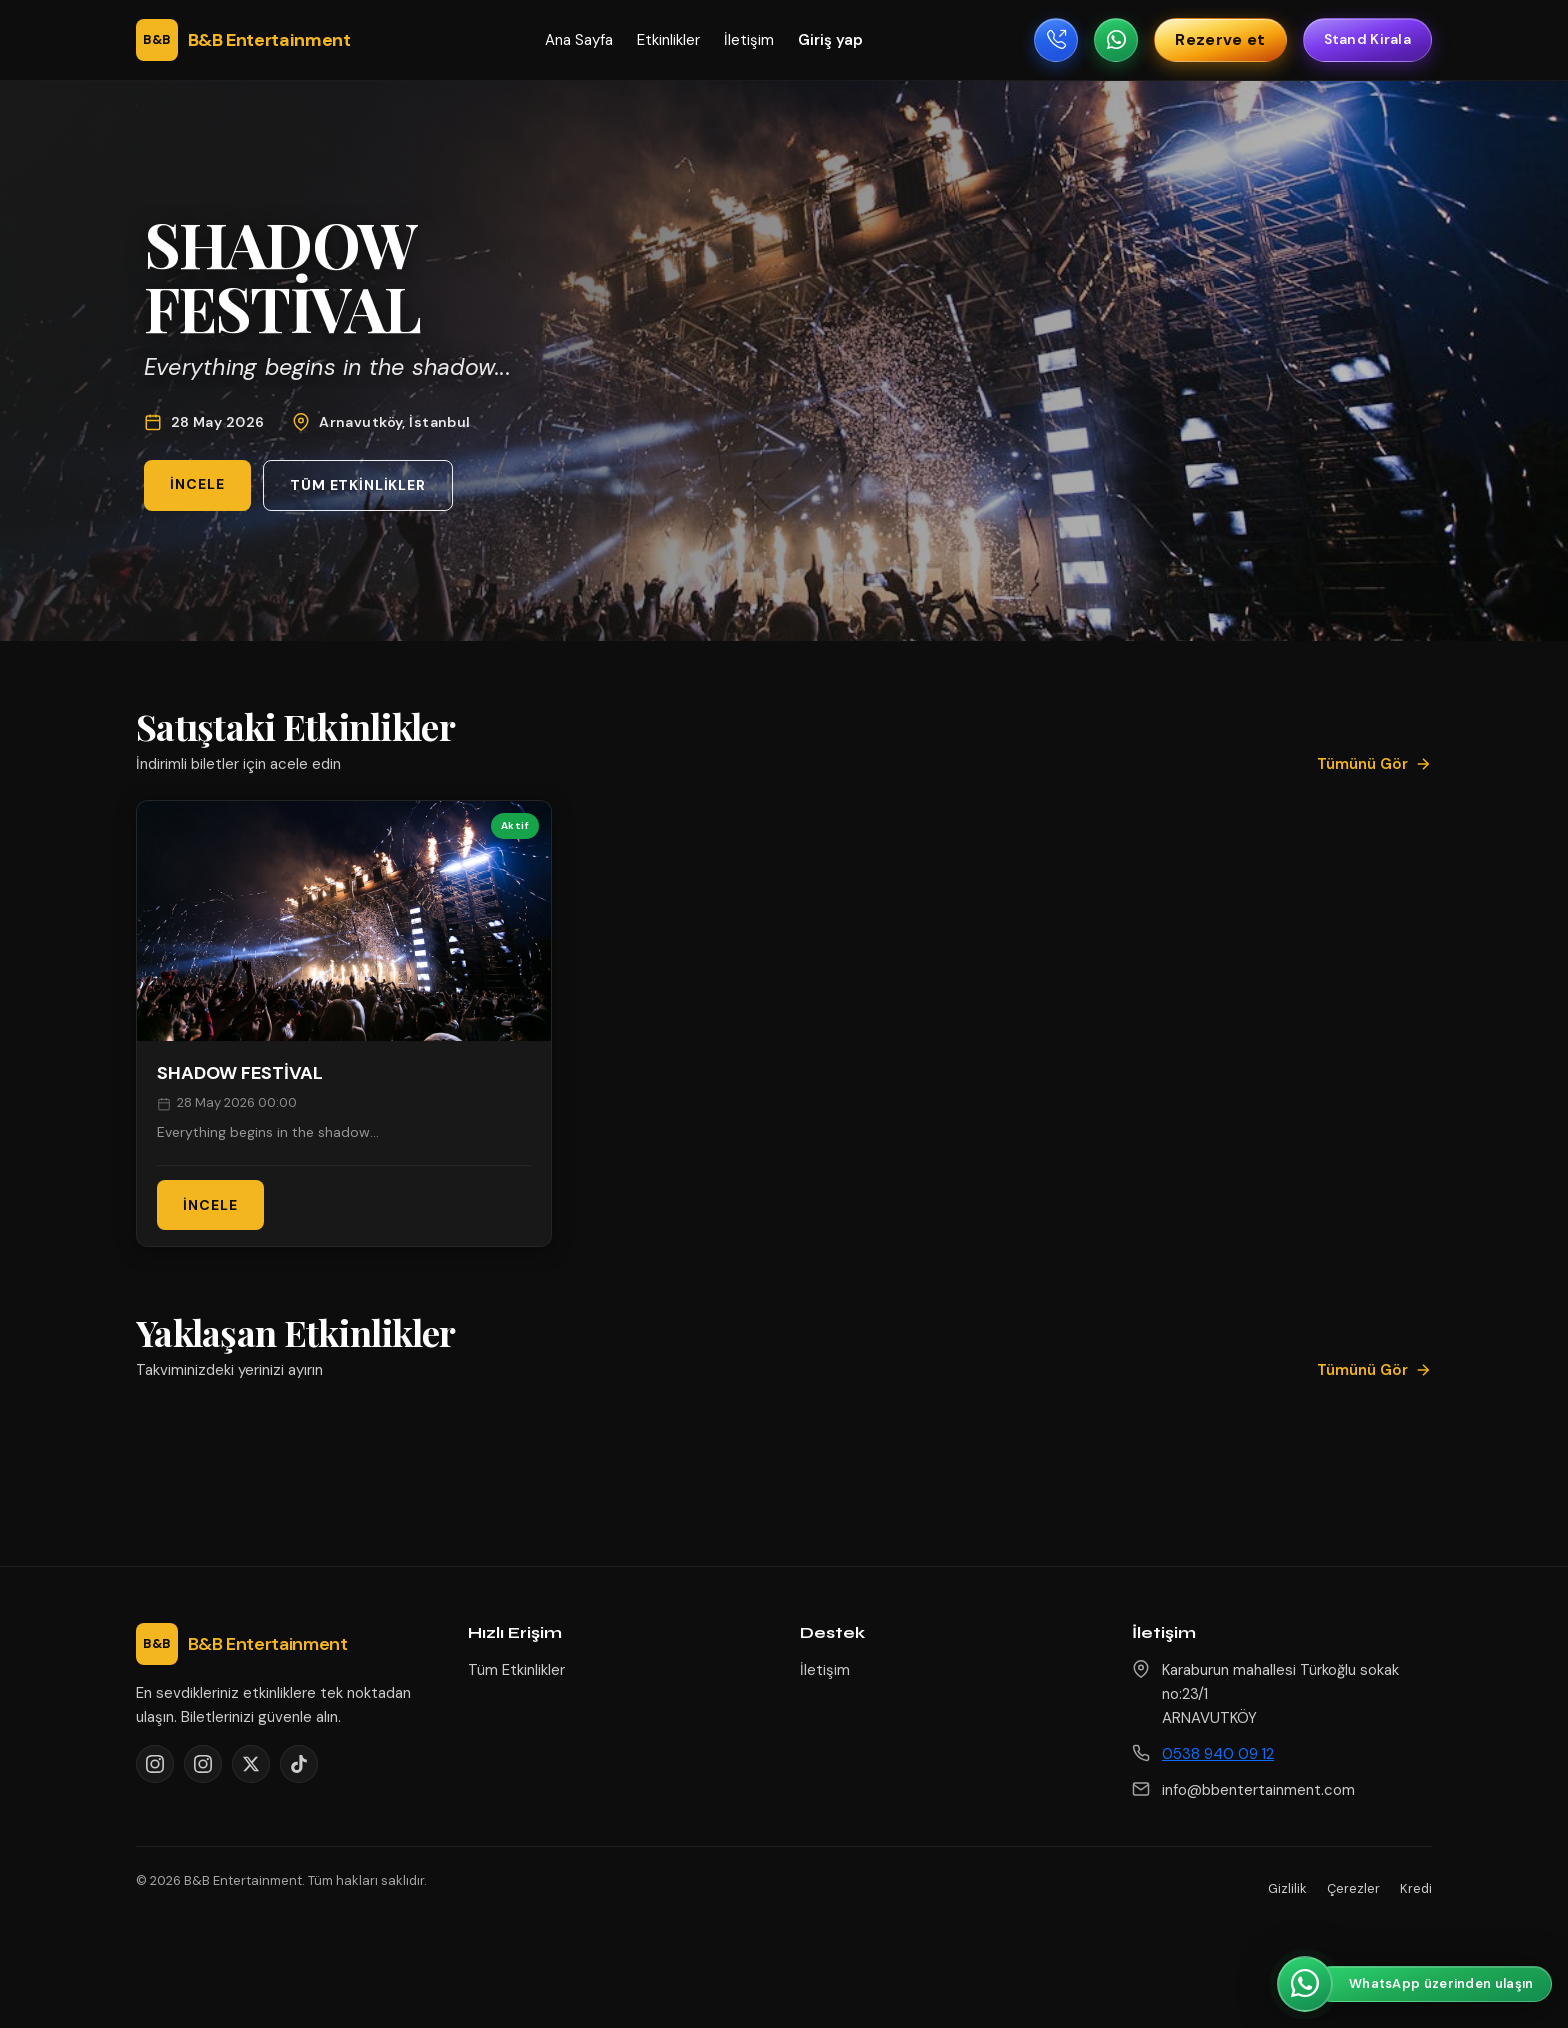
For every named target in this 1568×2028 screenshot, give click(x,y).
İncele (197, 484)
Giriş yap (830, 40)
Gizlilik (1287, 1888)
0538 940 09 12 (1218, 1754)
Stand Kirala (1367, 39)
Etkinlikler (668, 40)
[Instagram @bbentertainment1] (155, 1764)
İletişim (749, 40)
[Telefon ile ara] (1056, 40)
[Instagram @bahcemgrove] (203, 1764)
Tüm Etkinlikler (358, 485)
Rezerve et (1220, 39)
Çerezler (1353, 1888)
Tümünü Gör (1374, 764)
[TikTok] (299, 1764)
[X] (251, 1764)
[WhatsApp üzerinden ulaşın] (1414, 1984)
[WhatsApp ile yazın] (1116, 40)
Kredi (1416, 1888)
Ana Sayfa (579, 40)
